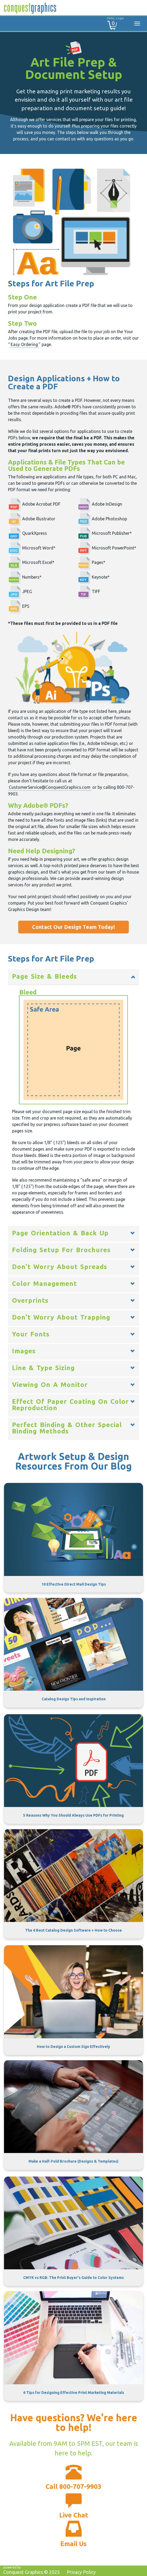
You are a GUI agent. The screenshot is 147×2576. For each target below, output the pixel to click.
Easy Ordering (24, 344)
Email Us (73, 2543)
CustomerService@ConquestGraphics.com (49, 787)
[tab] (73, 977)
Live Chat (73, 2515)
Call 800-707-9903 (73, 2486)
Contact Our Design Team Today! (73, 927)
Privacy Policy (81, 2572)
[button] (73, 977)
